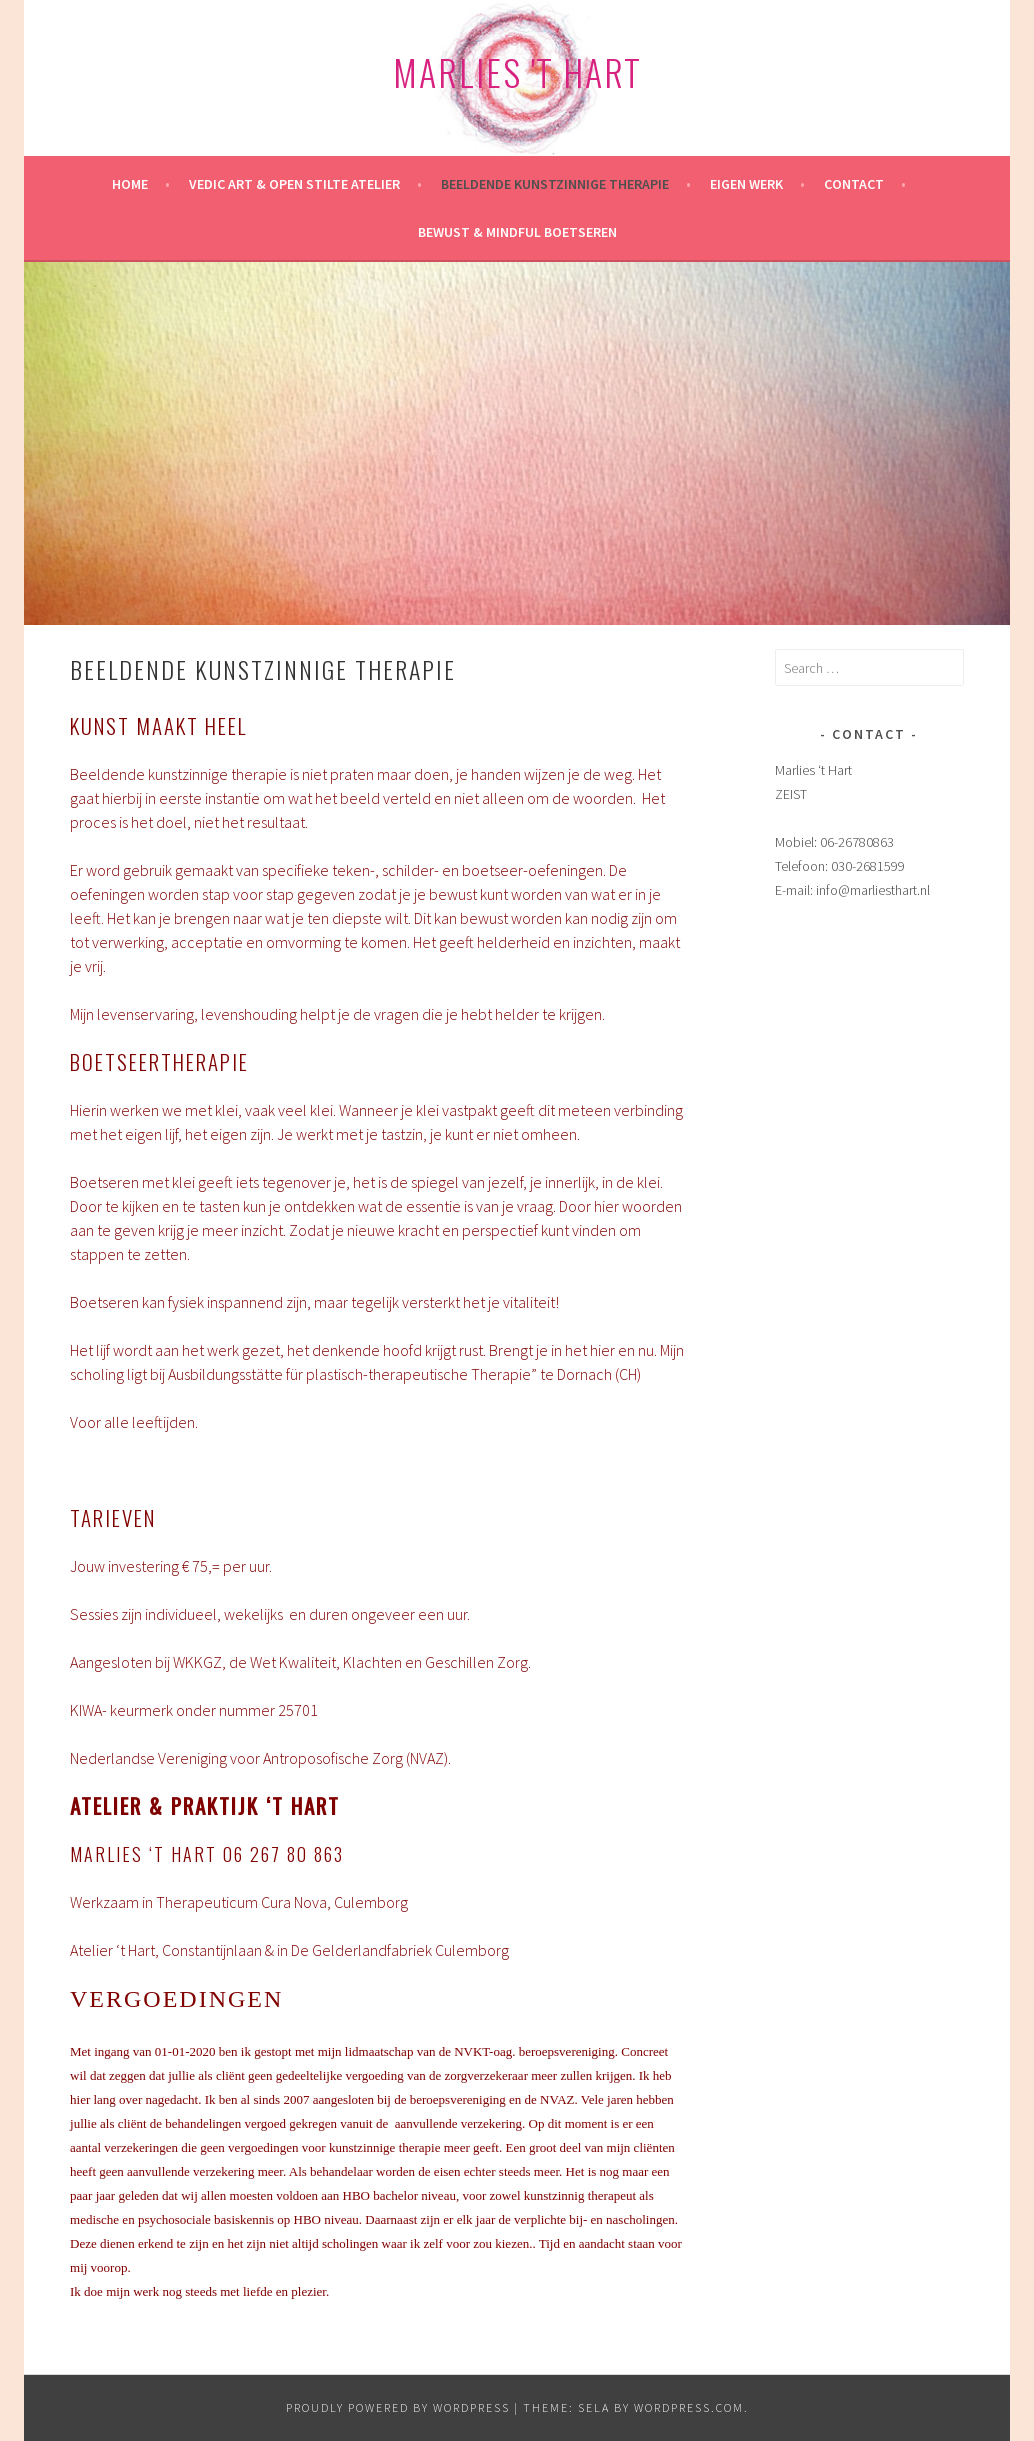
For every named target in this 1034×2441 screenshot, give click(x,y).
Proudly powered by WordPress (398, 2407)
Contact (854, 184)
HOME (130, 184)
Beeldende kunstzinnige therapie (555, 184)
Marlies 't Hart (517, 71)
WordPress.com (689, 2407)
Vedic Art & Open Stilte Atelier (294, 184)
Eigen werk (746, 184)
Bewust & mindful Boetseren (517, 232)
